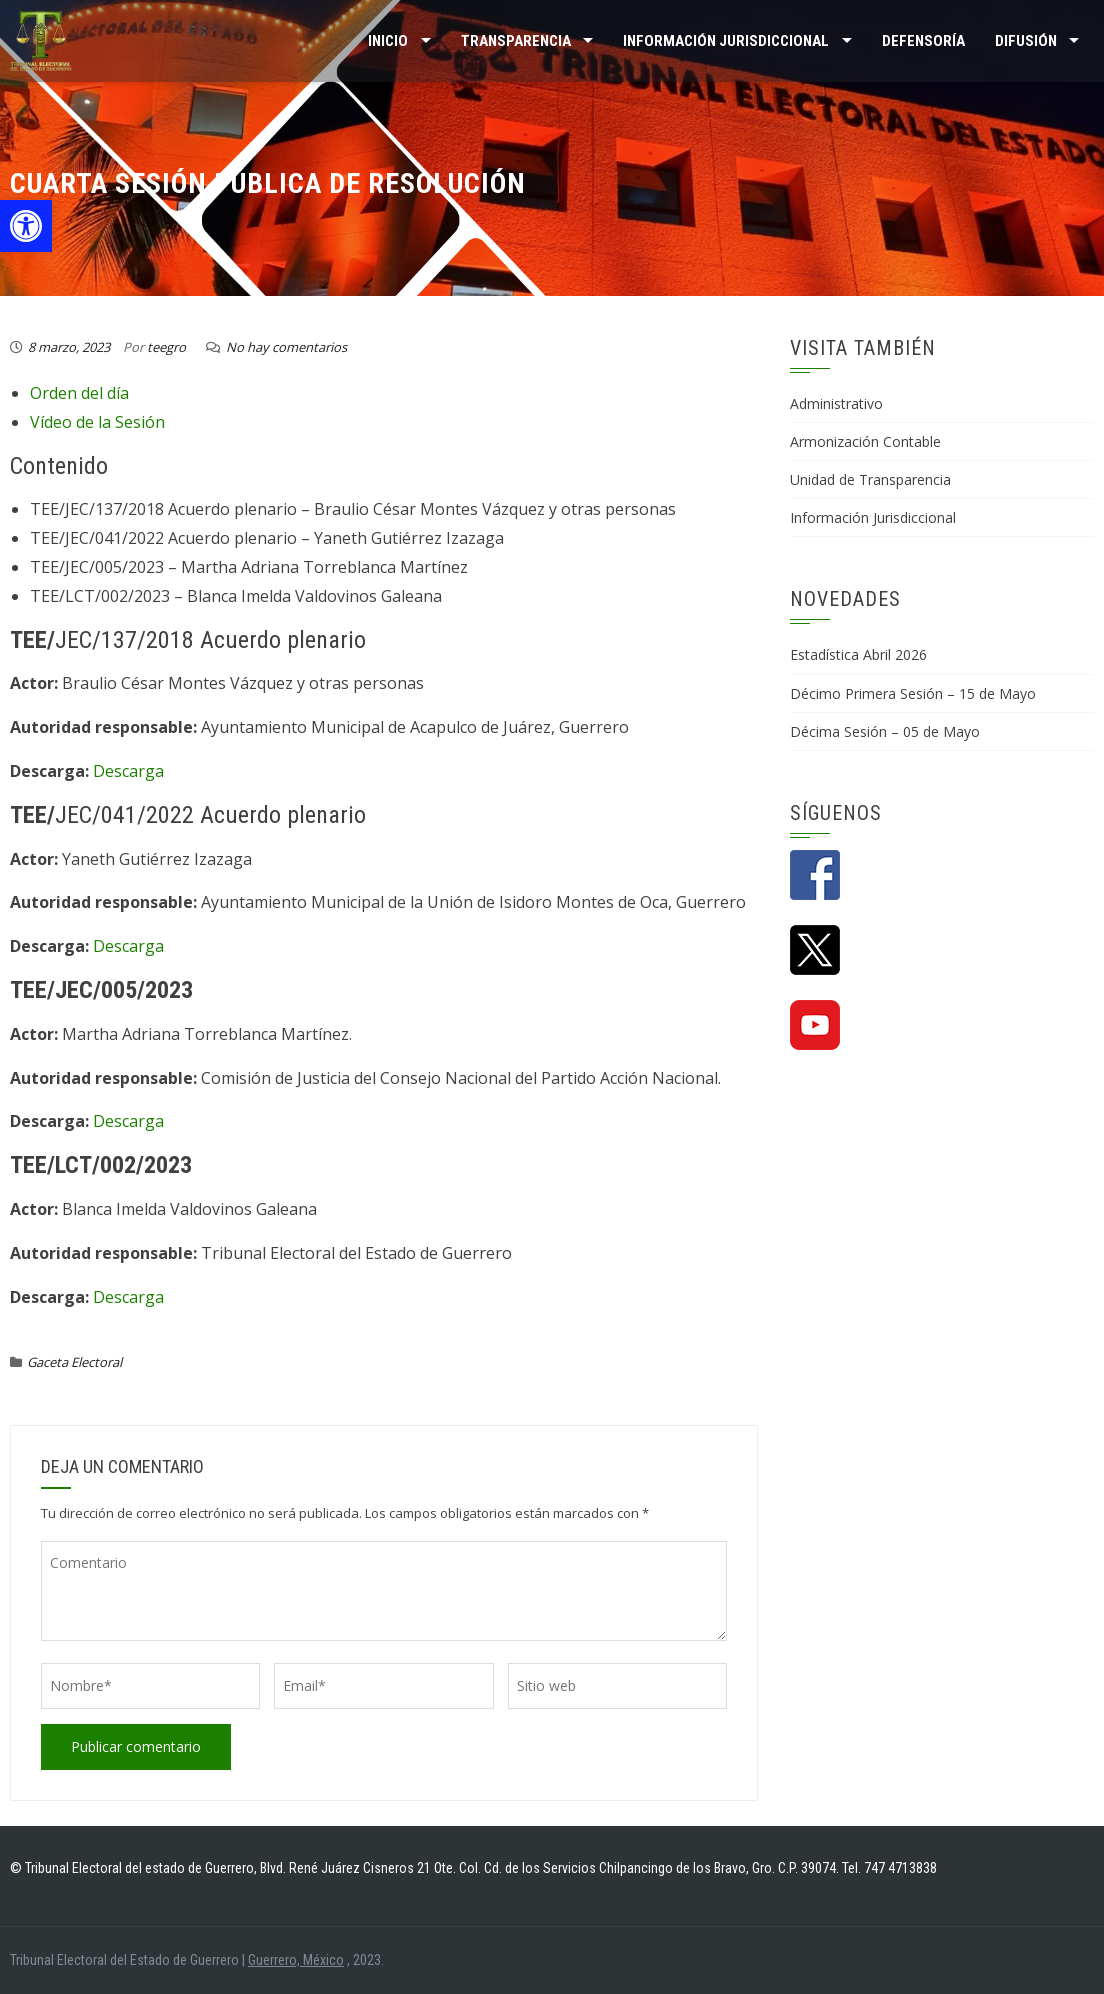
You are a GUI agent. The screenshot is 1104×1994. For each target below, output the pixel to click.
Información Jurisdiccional (873, 517)
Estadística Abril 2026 (858, 654)
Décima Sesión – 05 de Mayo (885, 731)
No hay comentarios (286, 347)
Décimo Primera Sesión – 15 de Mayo (913, 693)
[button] (26, 226)
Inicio (388, 41)
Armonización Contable (865, 441)
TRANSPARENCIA (516, 41)
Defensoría (923, 41)
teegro (166, 347)
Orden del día (79, 393)
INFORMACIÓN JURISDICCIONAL (726, 41)
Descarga (128, 771)
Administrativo (836, 403)
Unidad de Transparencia (870, 479)
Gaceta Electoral (74, 1362)
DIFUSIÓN (1026, 41)
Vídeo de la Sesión (97, 422)
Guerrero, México (296, 1960)
